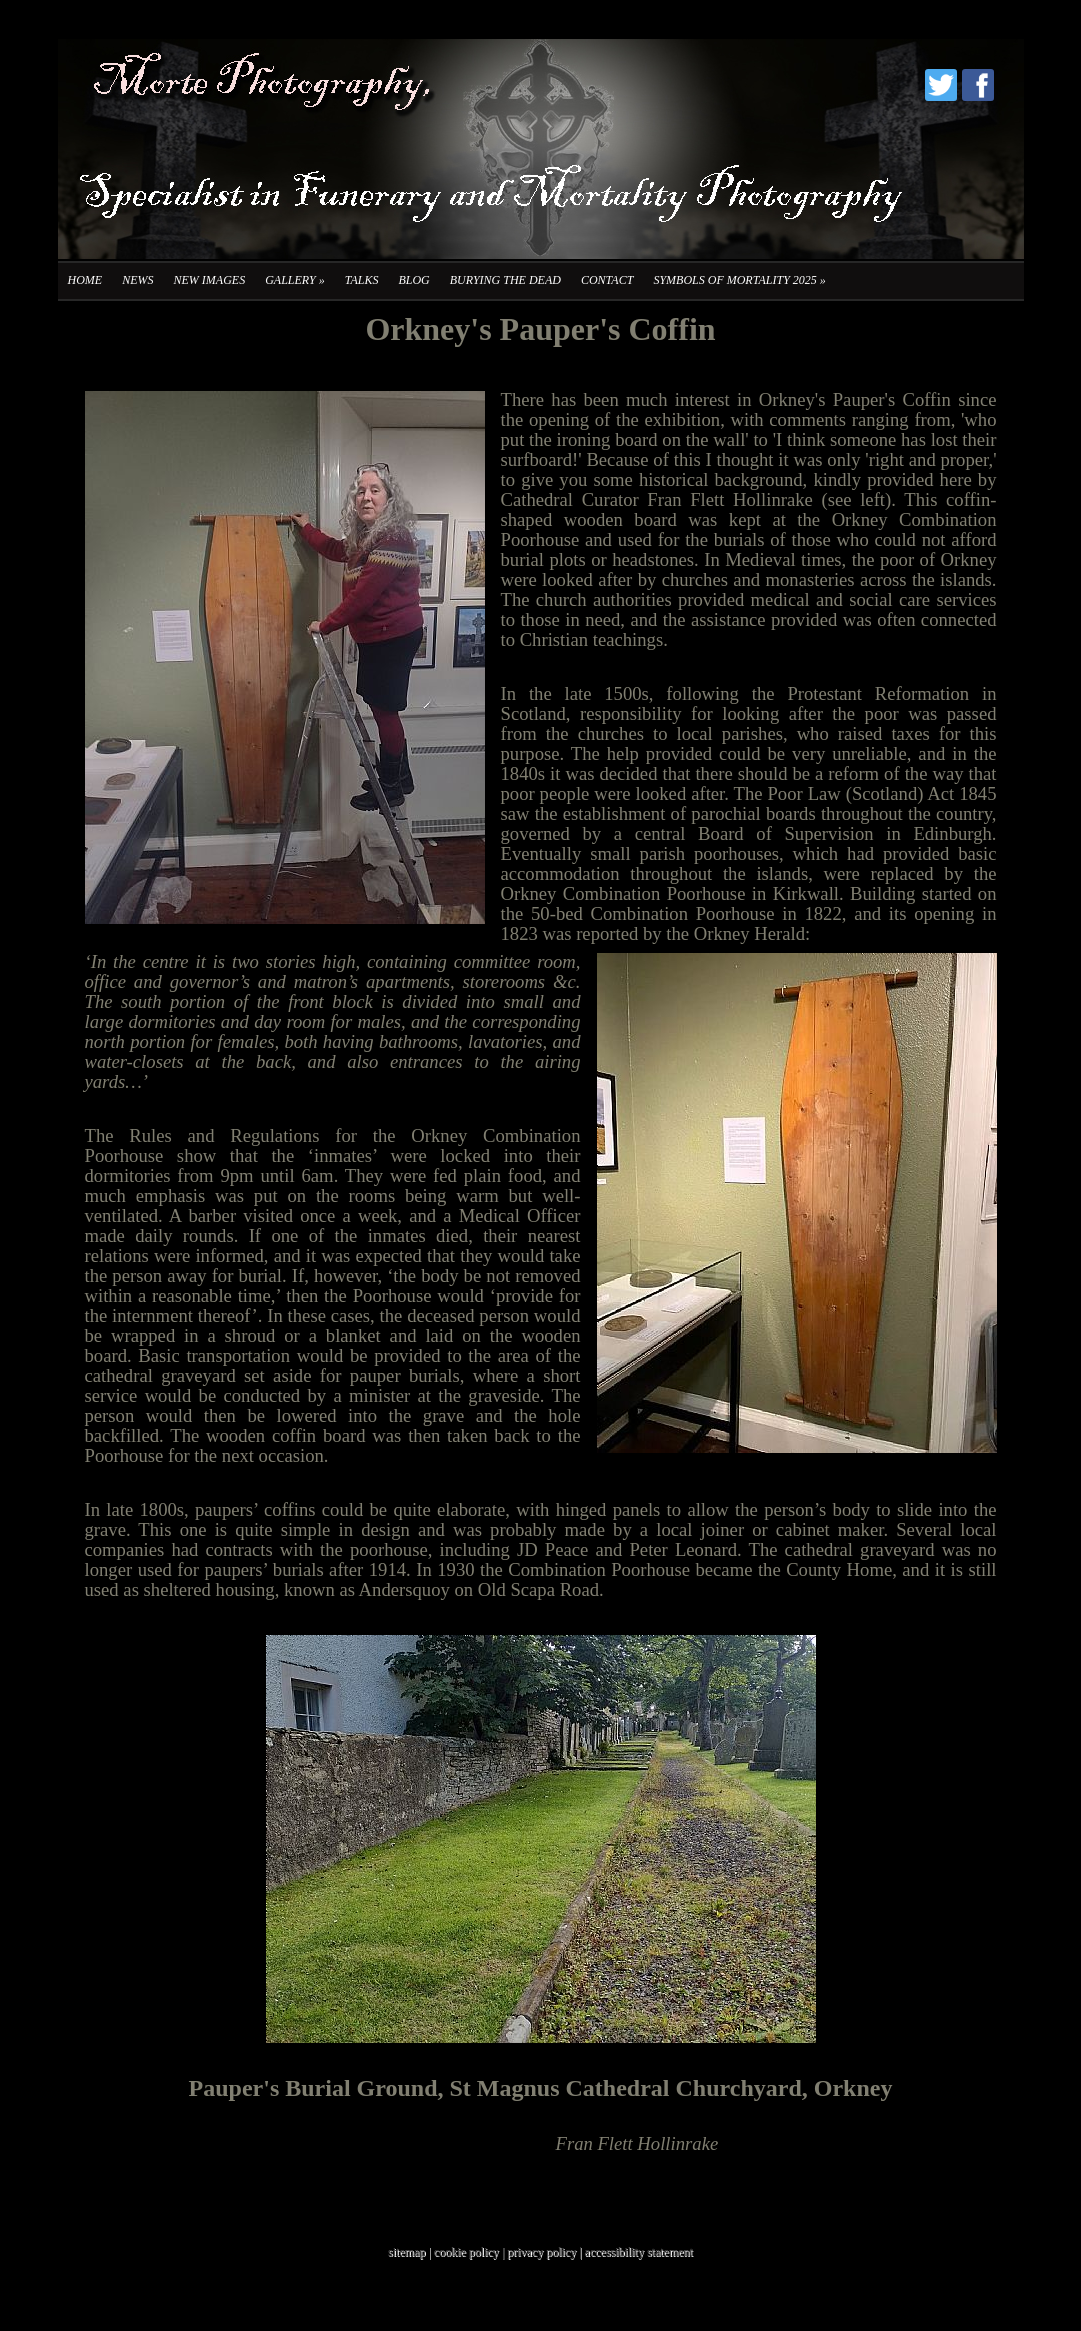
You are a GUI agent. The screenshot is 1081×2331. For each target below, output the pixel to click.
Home (85, 280)
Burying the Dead (505, 280)
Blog (413, 280)
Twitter (941, 85)
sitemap (406, 2252)
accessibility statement (639, 2252)
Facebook (978, 85)
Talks (362, 280)
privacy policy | (545, 2252)
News (137, 280)
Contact (607, 280)
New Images (210, 280)
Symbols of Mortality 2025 (739, 280)
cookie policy (466, 2252)
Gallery (294, 280)
